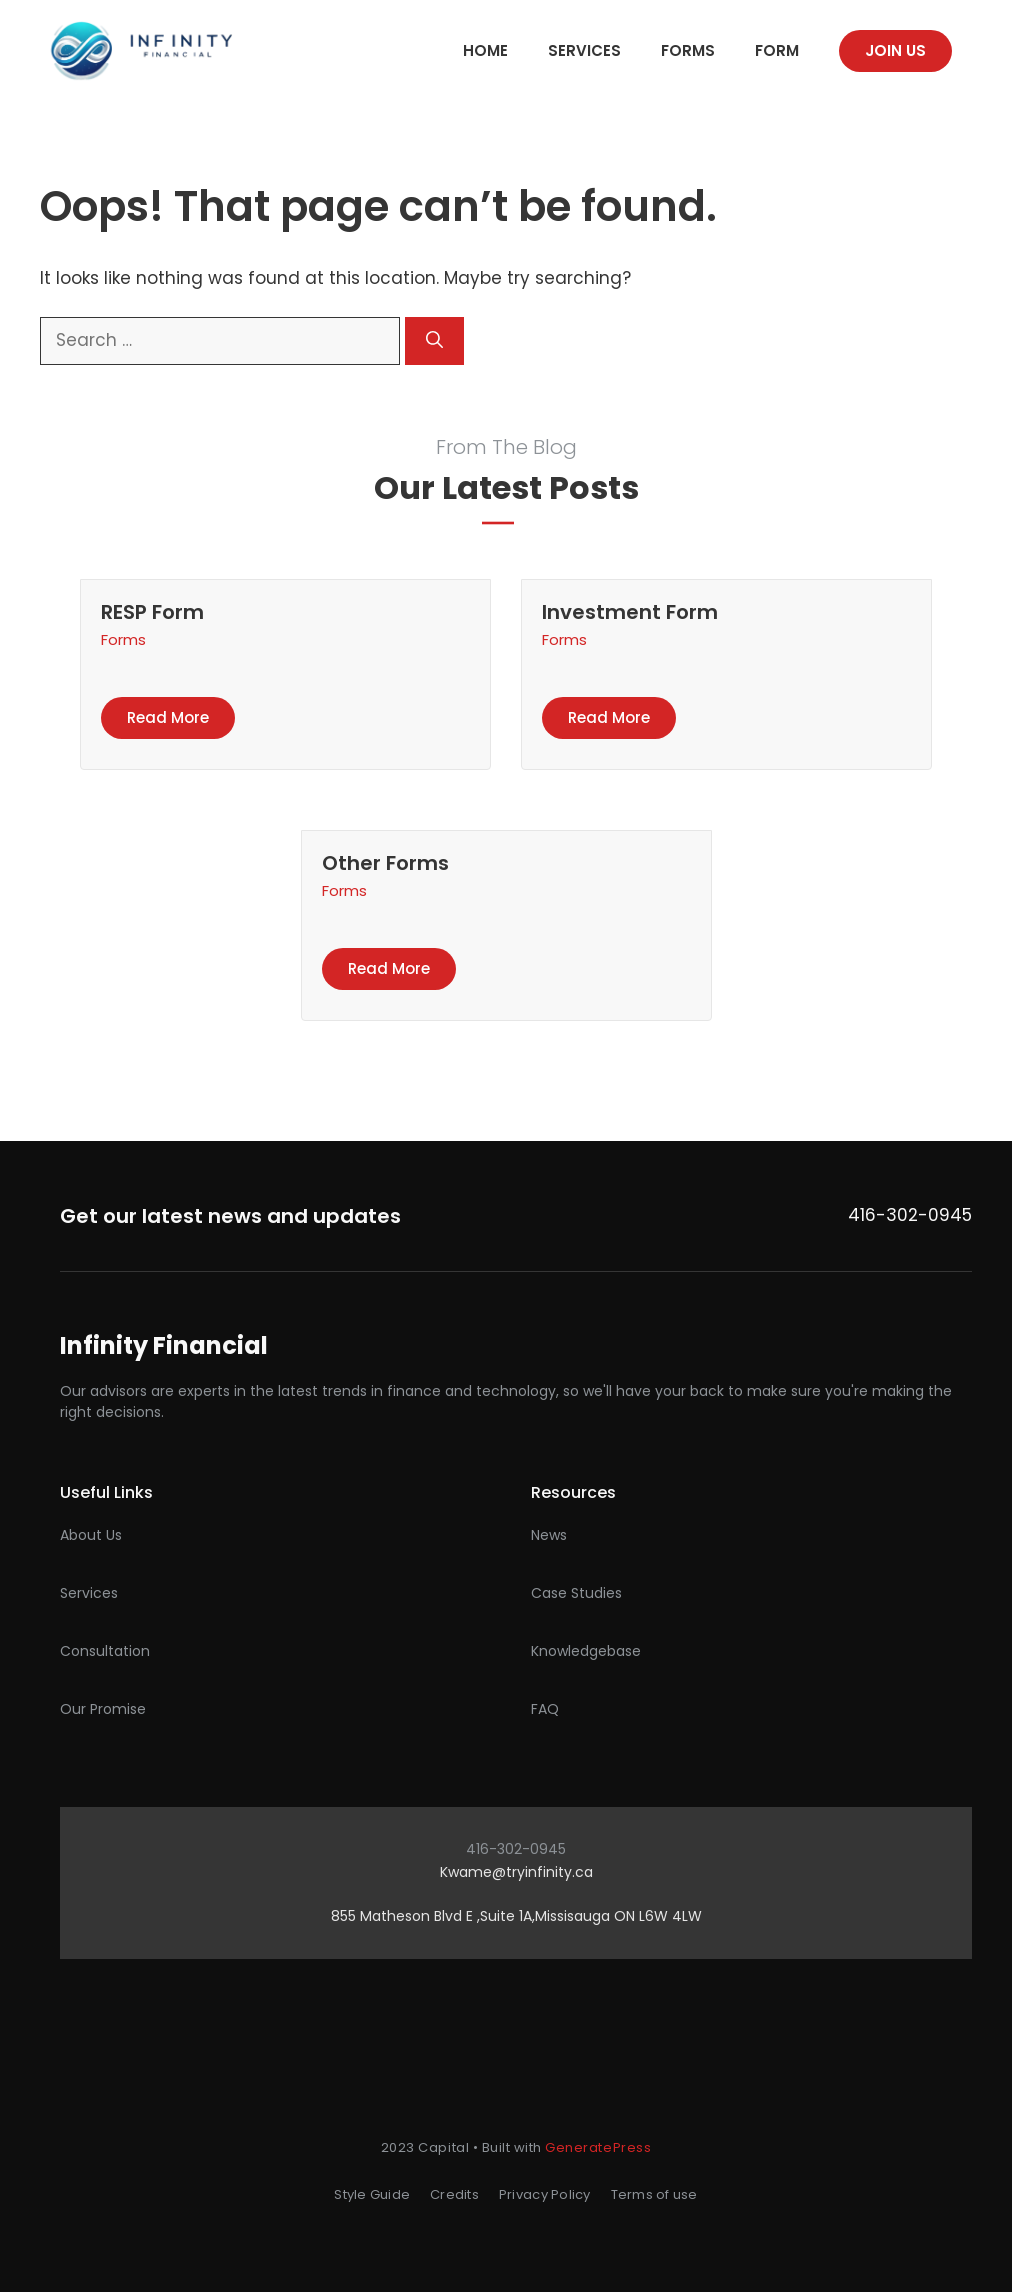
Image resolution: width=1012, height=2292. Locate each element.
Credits (454, 2194)
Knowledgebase (586, 1651)
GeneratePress (598, 2147)
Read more (168, 717)
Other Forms (385, 863)
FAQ (545, 1709)
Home (485, 50)
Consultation (105, 1651)
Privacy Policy (545, 2194)
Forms (688, 50)
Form (777, 50)
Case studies (576, 1593)
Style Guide (372, 2194)
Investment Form (630, 612)
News (549, 1535)
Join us (895, 50)
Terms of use (654, 2194)
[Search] (434, 341)
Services (584, 50)
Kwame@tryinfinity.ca (516, 1872)
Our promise (103, 1709)
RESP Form (152, 612)
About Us (91, 1535)
